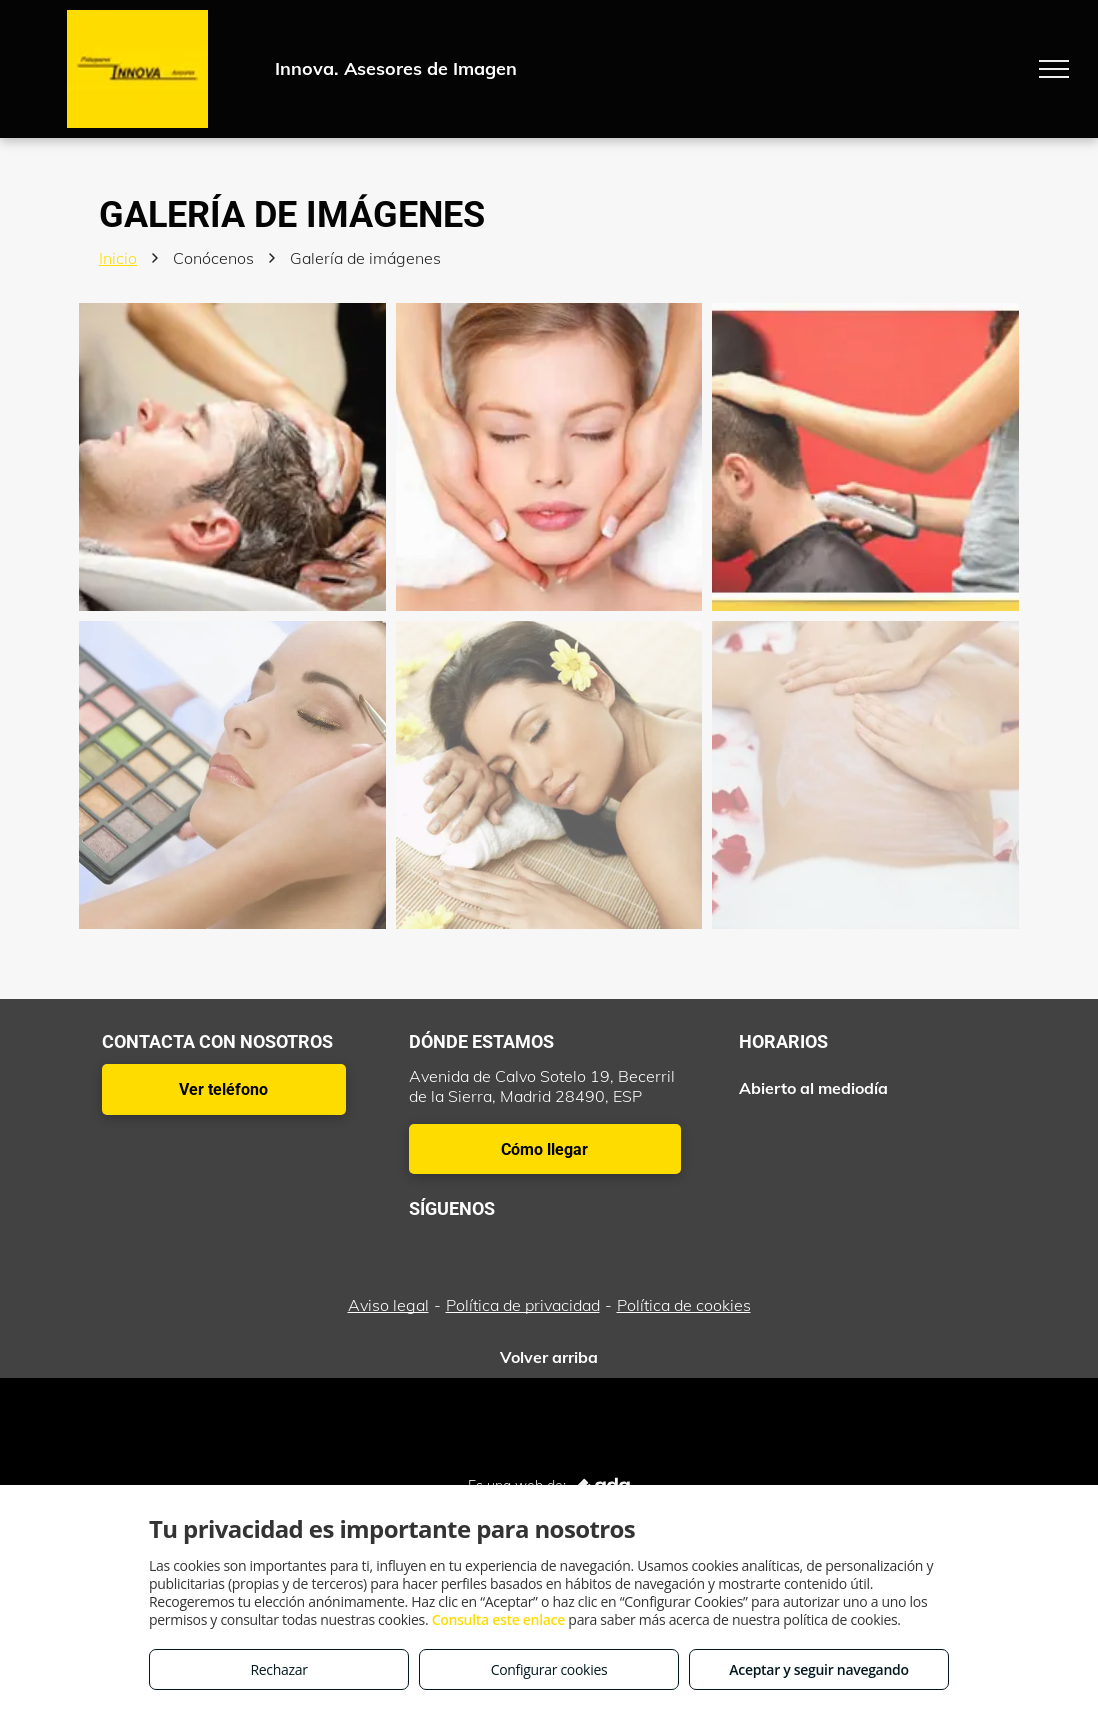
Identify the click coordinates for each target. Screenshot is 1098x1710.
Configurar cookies (549, 1669)
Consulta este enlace (498, 1619)
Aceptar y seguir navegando (818, 1669)
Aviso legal (388, 1305)
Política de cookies (684, 1305)
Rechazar (278, 1669)
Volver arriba (549, 1357)
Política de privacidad (523, 1305)
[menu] (1054, 69)
